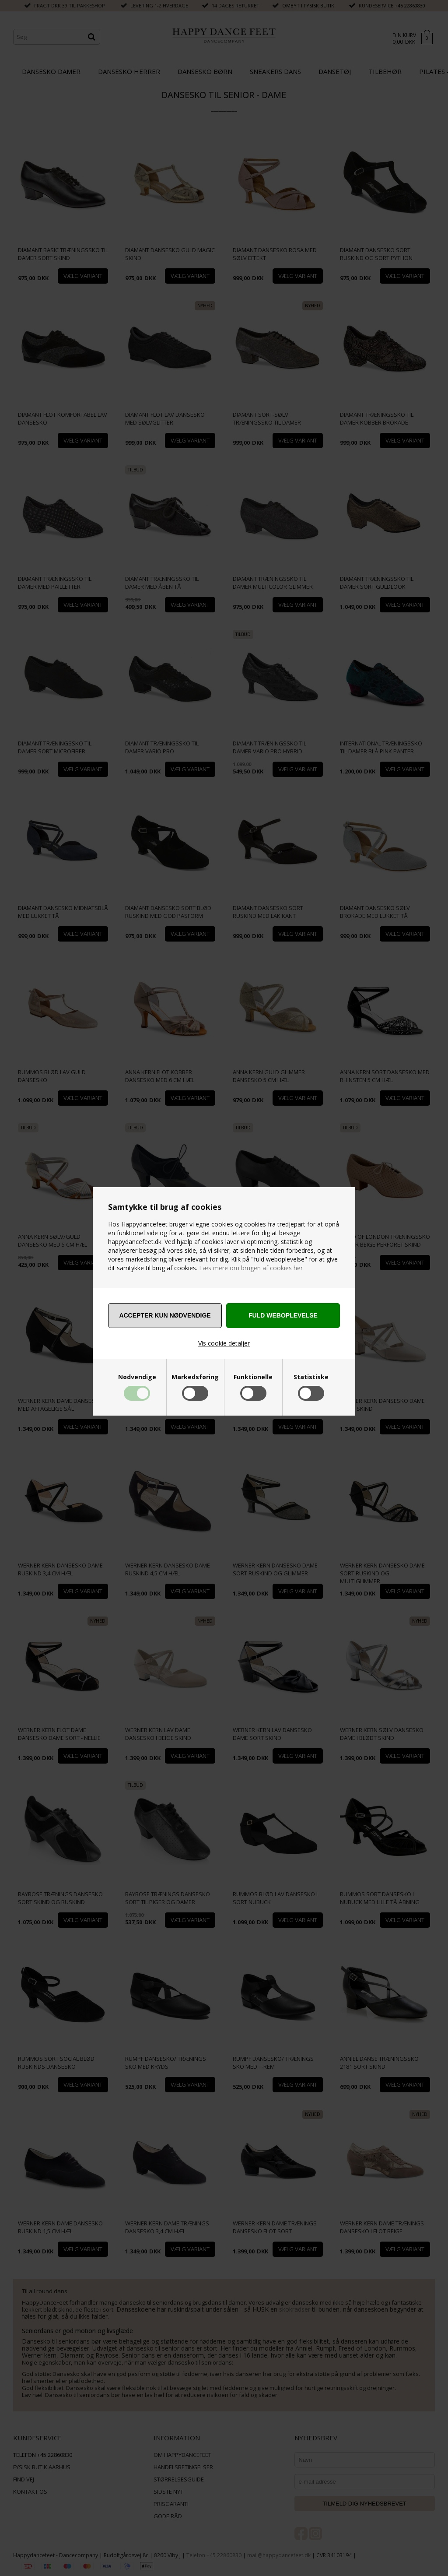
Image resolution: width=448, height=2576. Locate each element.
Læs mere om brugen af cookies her (250, 1268)
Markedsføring (195, 1377)
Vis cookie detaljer (224, 1343)
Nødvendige (137, 1377)
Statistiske (311, 1377)
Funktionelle (253, 1377)
